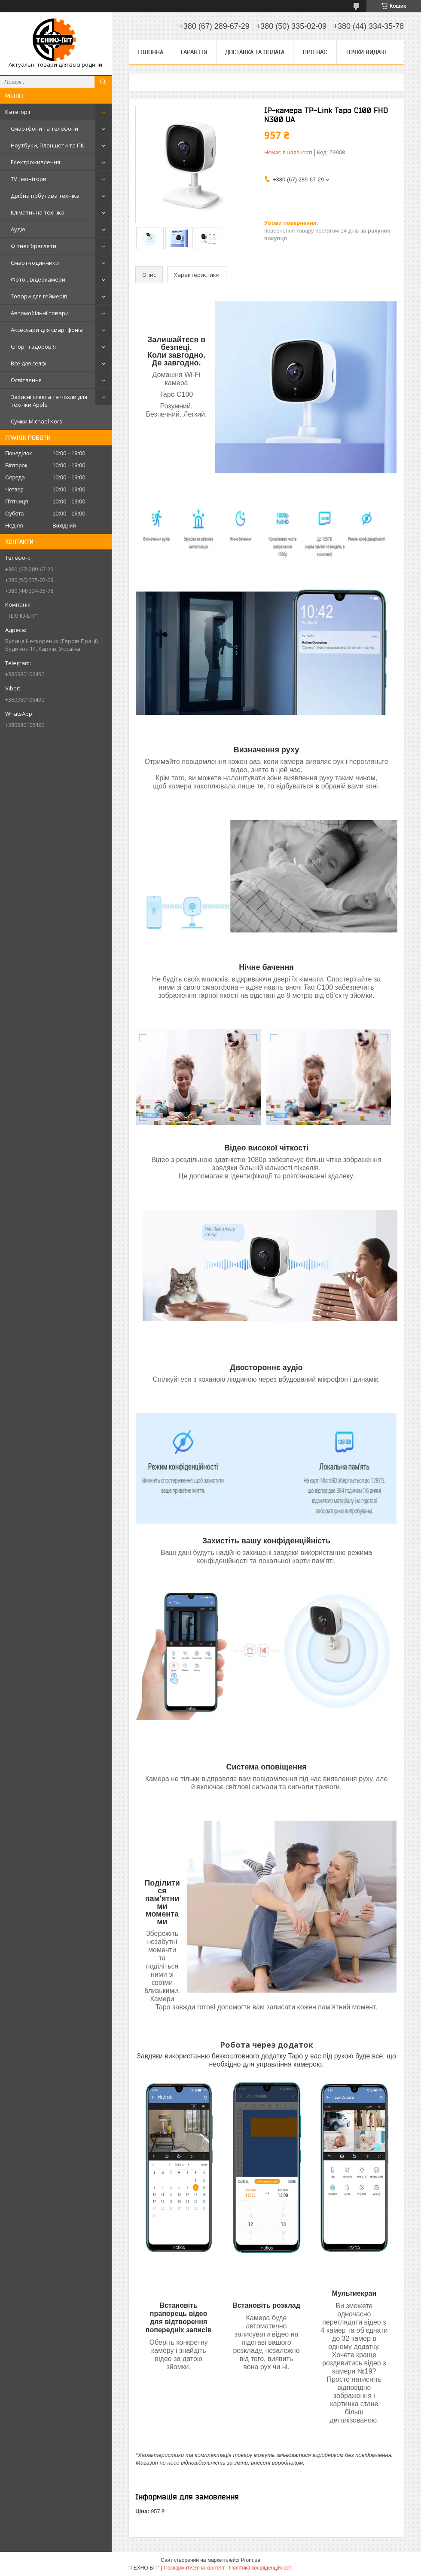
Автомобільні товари (40, 313)
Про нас (315, 52)
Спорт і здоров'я (33, 346)
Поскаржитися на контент (194, 2568)
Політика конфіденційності (261, 2568)
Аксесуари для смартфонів (47, 330)
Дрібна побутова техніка (45, 195)
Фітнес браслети (33, 246)
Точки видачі (366, 52)
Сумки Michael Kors (36, 421)
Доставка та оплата (254, 52)
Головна (150, 52)
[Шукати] (103, 81)
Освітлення (26, 380)
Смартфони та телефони (44, 128)
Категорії (17, 112)
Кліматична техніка (37, 212)
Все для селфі (28, 363)
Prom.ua (250, 2560)
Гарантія (194, 52)
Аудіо (18, 229)
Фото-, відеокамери (38, 279)
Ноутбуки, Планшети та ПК (47, 145)
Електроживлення (35, 162)
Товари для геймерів (39, 296)
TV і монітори (28, 179)
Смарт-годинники (35, 263)
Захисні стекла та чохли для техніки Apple (49, 400)
